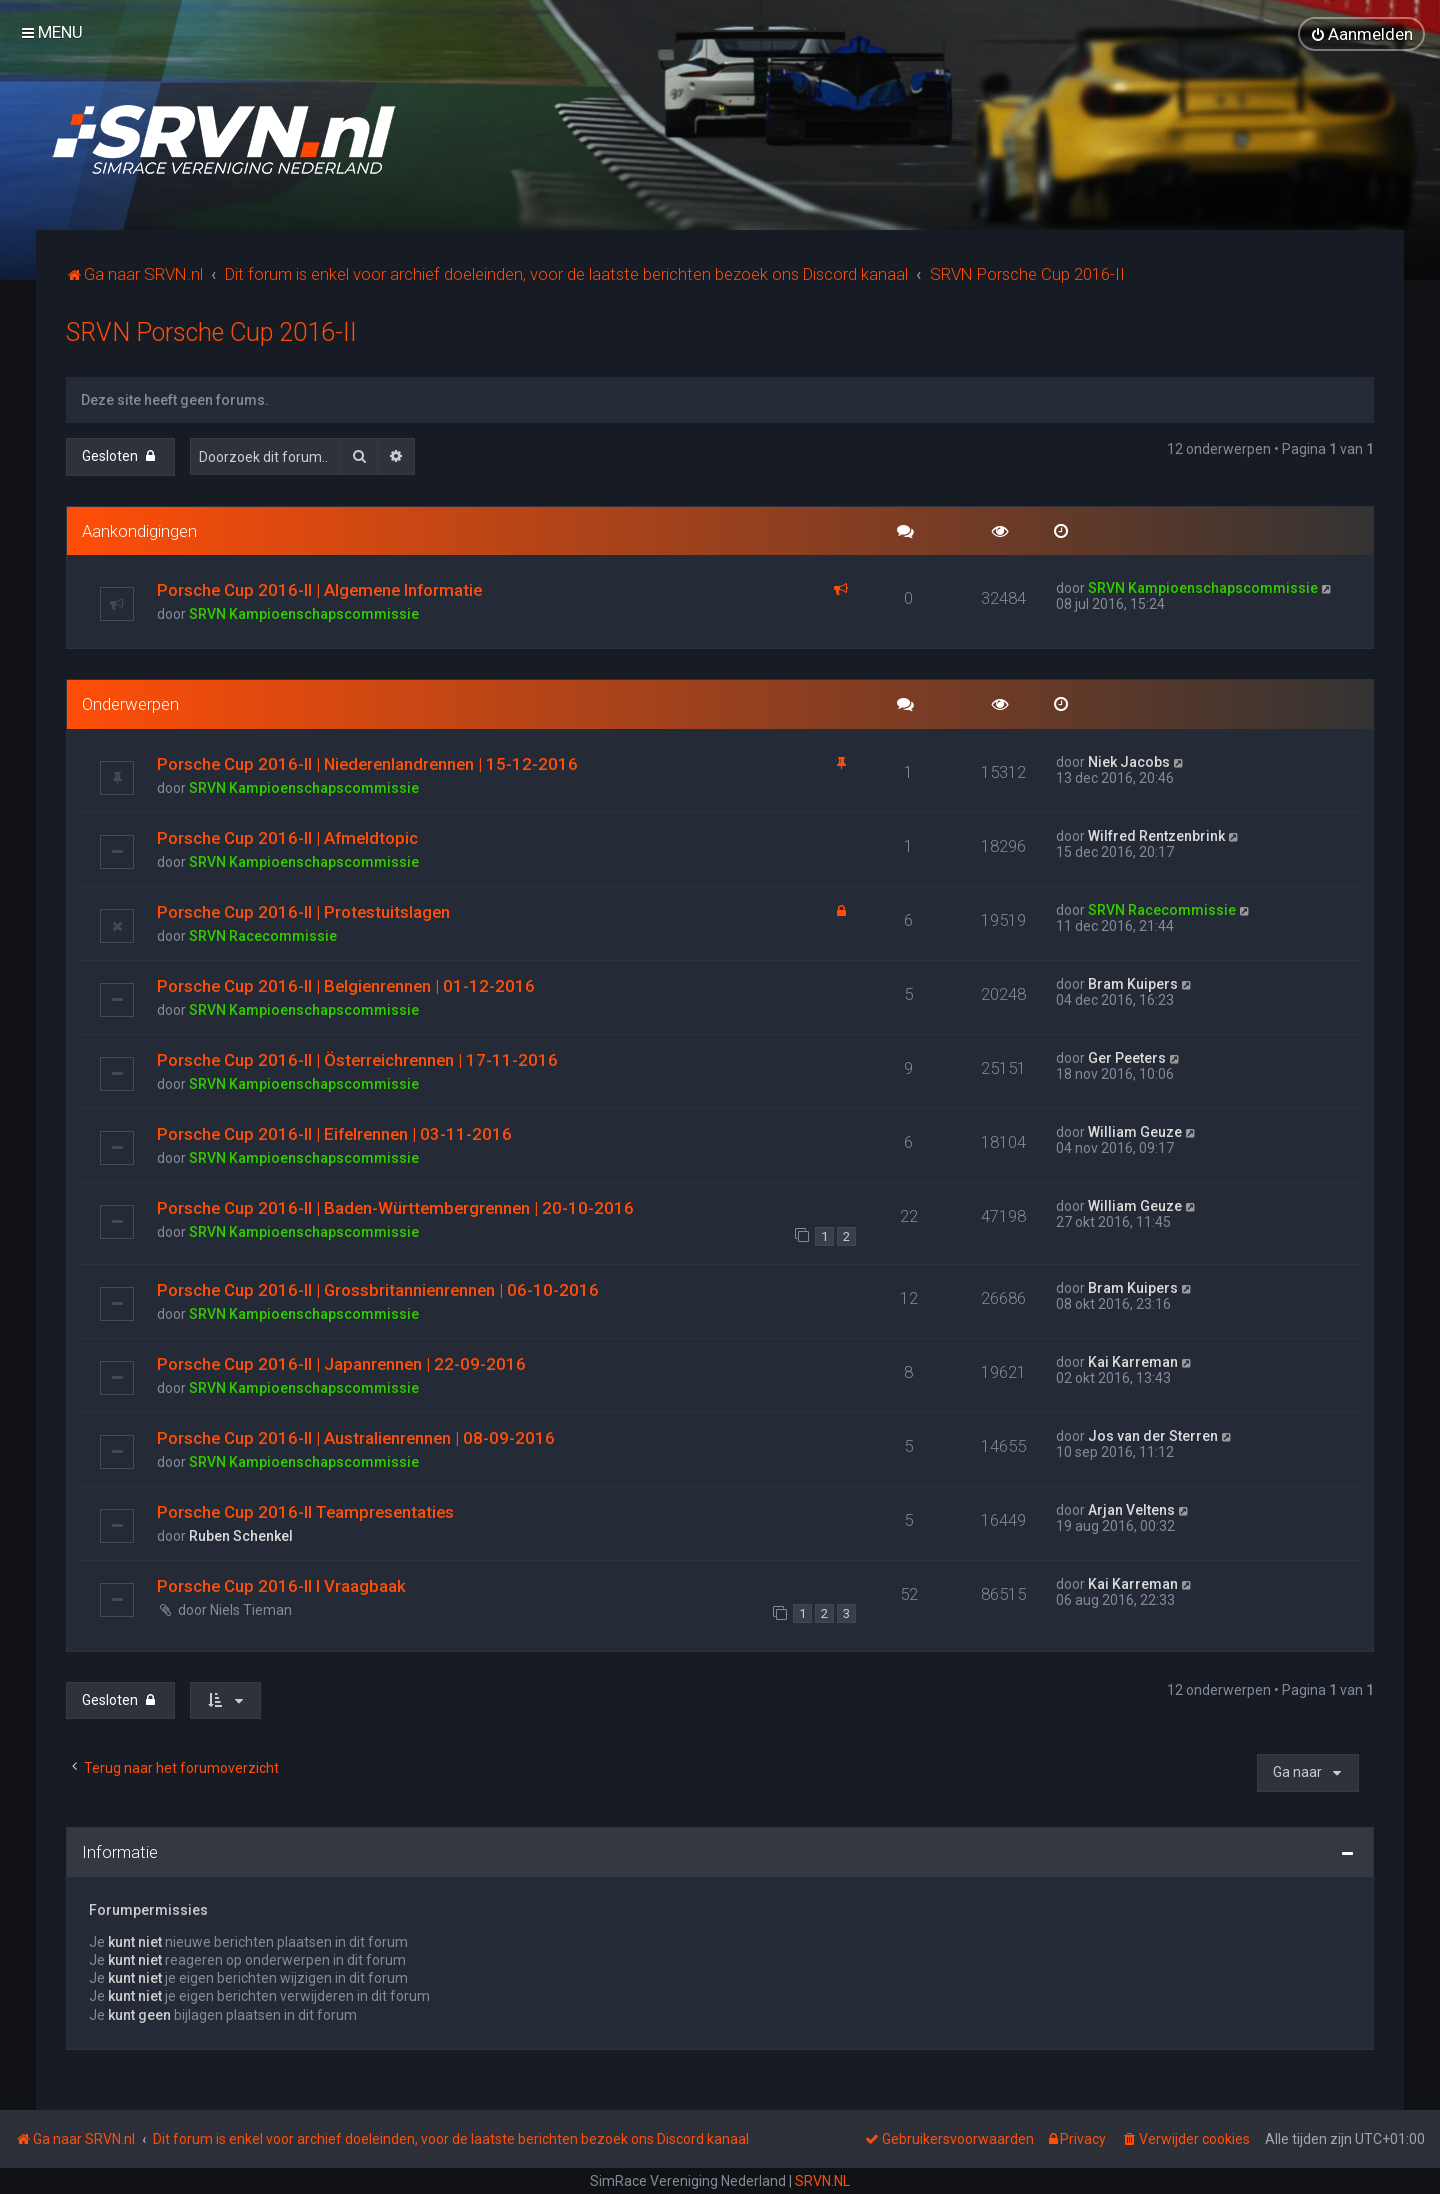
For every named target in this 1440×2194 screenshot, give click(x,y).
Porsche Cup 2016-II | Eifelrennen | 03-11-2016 (334, 1133)
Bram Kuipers (1133, 983)
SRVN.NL (822, 2181)
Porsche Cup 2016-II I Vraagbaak (281, 1585)
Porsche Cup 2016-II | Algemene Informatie (319, 589)
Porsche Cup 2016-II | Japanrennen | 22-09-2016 (341, 1363)
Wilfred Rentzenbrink (1156, 835)
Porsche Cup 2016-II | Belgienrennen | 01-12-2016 (346, 985)
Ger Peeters (1127, 1057)
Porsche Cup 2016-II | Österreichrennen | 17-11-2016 (357, 1059)
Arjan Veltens (1131, 1509)
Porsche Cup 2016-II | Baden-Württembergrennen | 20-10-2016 (395, 1207)
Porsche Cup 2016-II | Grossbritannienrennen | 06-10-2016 (378, 1289)
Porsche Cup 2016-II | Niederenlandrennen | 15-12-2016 (367, 763)
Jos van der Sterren (1153, 1435)
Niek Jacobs (1129, 761)
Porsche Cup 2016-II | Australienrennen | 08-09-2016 (356, 1437)
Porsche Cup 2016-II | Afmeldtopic (287, 837)
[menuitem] (1361, 34)
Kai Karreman (1133, 1361)
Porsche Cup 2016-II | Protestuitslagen (303, 911)
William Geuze (1135, 1131)
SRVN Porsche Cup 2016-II (211, 331)
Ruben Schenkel (241, 1535)
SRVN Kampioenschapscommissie (304, 613)
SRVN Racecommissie (263, 935)
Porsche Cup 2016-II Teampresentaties (305, 1511)
